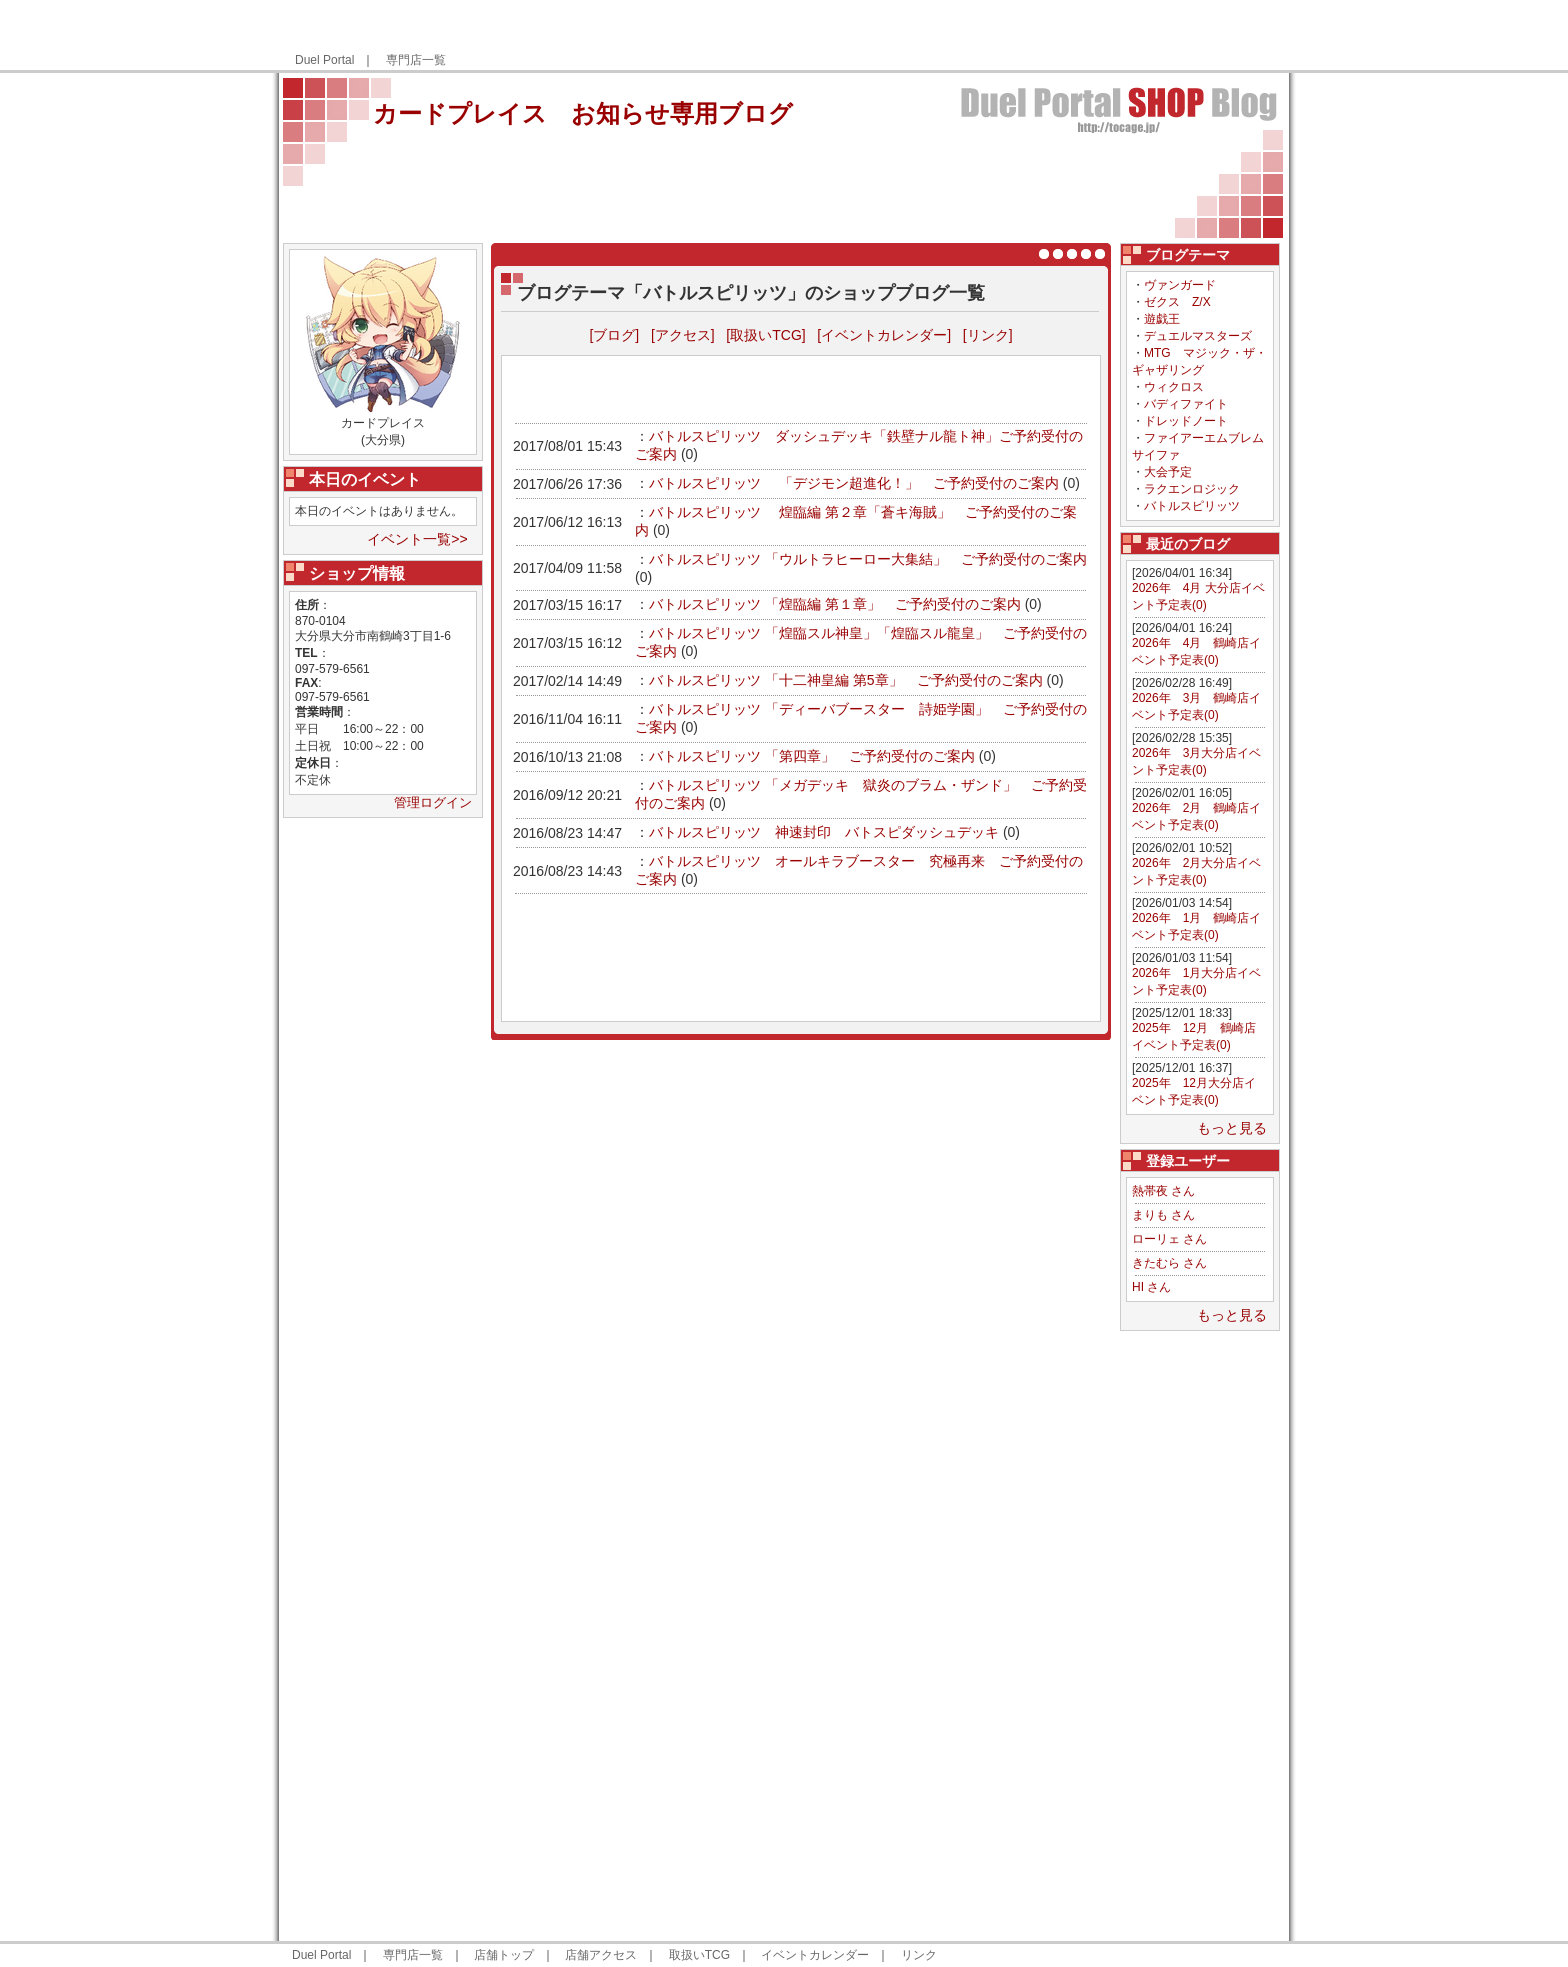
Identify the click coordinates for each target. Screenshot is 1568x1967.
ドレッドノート (1186, 421)
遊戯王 (1162, 319)
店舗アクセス (601, 1955)
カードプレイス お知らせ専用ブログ (583, 113)
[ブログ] (614, 335)
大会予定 (1168, 472)
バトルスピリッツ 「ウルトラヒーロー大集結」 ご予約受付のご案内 (868, 559)
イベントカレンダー (815, 1955)
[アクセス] (683, 335)
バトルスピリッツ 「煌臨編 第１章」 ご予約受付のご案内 (835, 604)
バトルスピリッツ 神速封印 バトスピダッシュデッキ (824, 832)
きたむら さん (1169, 1263)
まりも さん (1163, 1215)
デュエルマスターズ (1198, 336)
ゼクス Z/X (1177, 302)
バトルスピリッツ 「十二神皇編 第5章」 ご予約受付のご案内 (846, 680)
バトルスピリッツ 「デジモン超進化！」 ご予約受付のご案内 (854, 483)
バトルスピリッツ (1192, 506)
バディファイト (1186, 404)
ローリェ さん (1169, 1239)
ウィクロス (1174, 387)
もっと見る (1232, 1128)
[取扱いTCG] (765, 335)
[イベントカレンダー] (884, 335)
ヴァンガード (1180, 285)
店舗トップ (504, 1955)
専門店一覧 (416, 60)
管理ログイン (433, 802)
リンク (919, 1955)
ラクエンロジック (1192, 489)
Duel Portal (324, 60)
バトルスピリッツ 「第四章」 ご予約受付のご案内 (812, 756)
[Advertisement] (1047, 36)
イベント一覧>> (417, 539)
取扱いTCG (699, 1955)
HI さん (1151, 1287)
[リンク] (988, 335)
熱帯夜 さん (1163, 1191)
